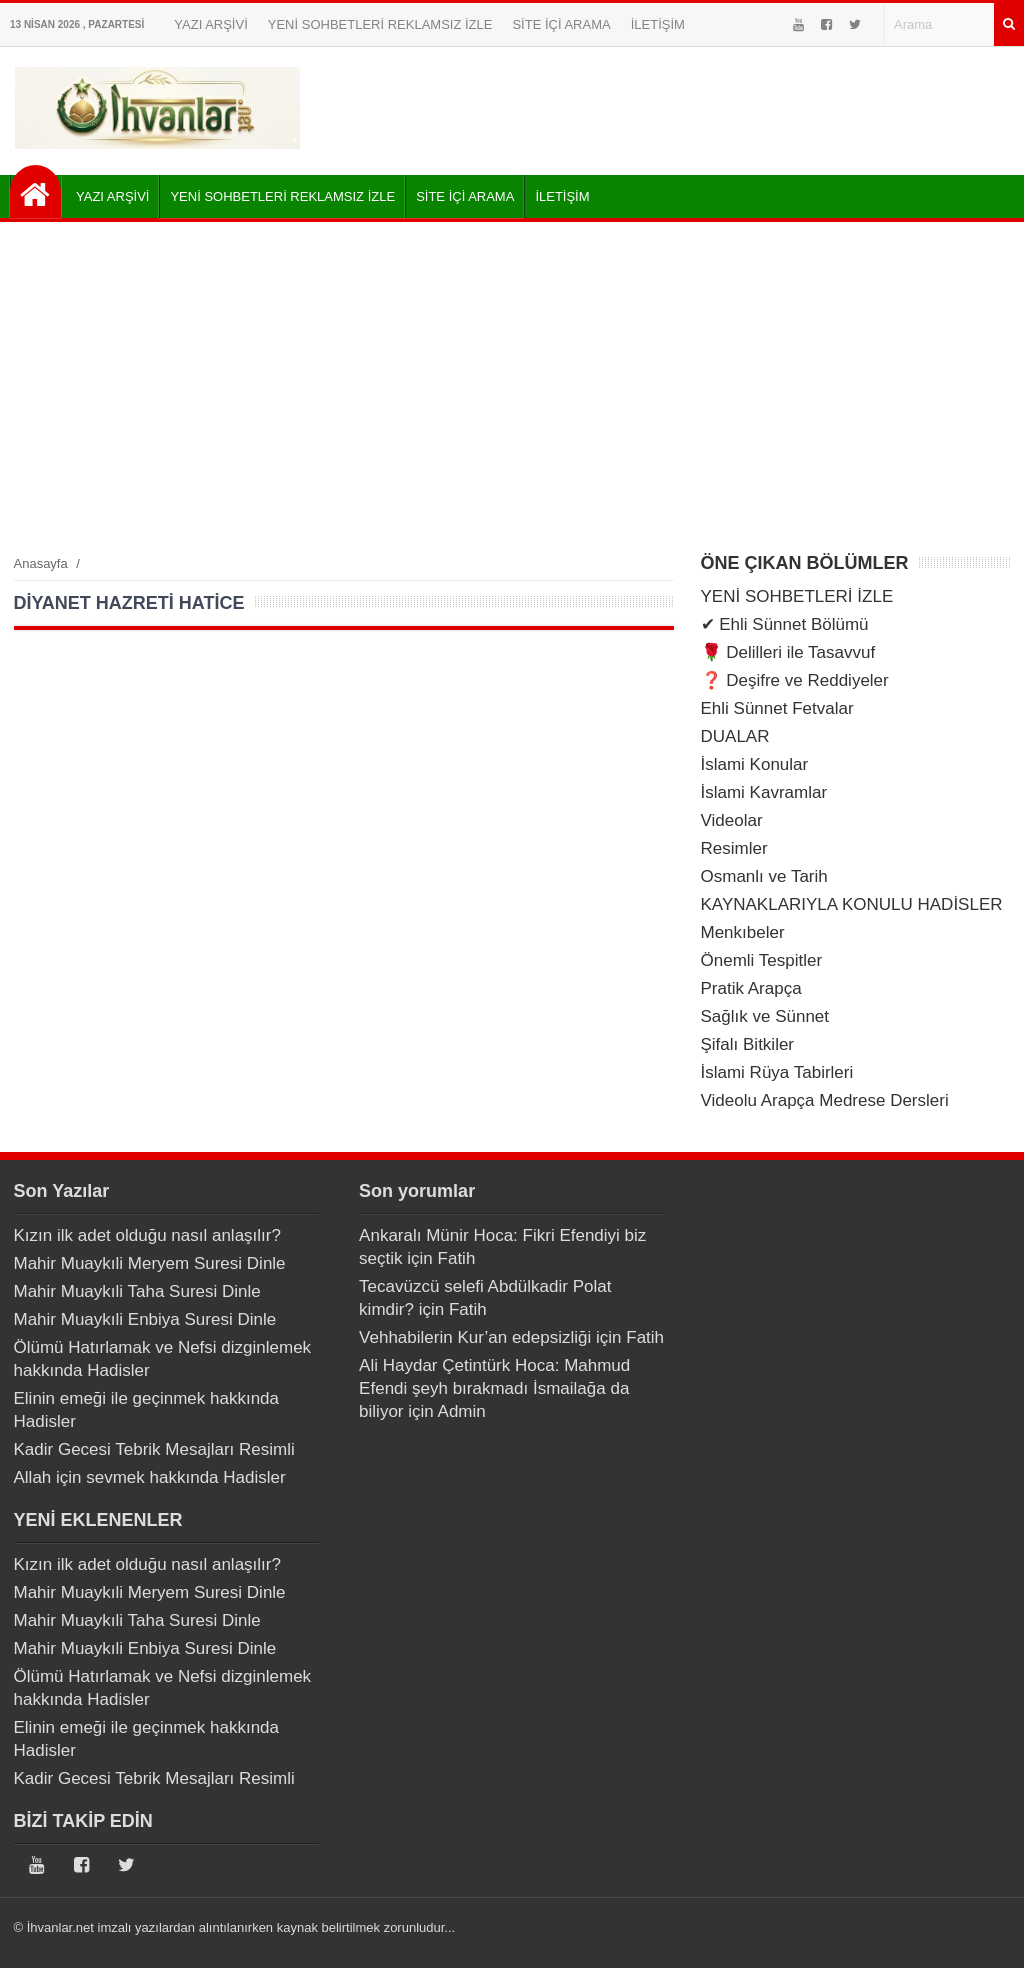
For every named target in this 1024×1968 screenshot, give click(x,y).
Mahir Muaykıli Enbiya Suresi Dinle (145, 1319)
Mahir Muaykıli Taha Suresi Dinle (137, 1291)
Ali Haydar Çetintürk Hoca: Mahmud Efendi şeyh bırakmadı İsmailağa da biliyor (494, 1388)
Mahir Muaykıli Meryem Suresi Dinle (150, 1263)
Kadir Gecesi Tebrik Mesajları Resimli (154, 1449)
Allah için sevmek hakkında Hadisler (150, 1477)
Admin (462, 1411)
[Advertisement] (512, 387)
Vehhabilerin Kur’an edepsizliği (475, 1337)
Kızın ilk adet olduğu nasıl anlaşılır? (147, 1235)
